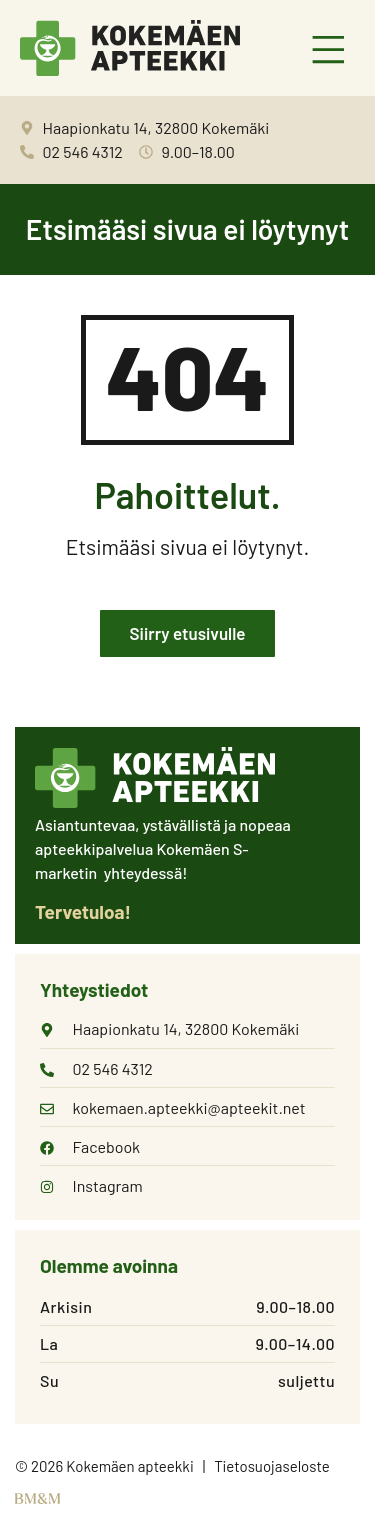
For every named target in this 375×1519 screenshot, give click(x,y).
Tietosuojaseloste (272, 1466)
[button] (329, 51)
